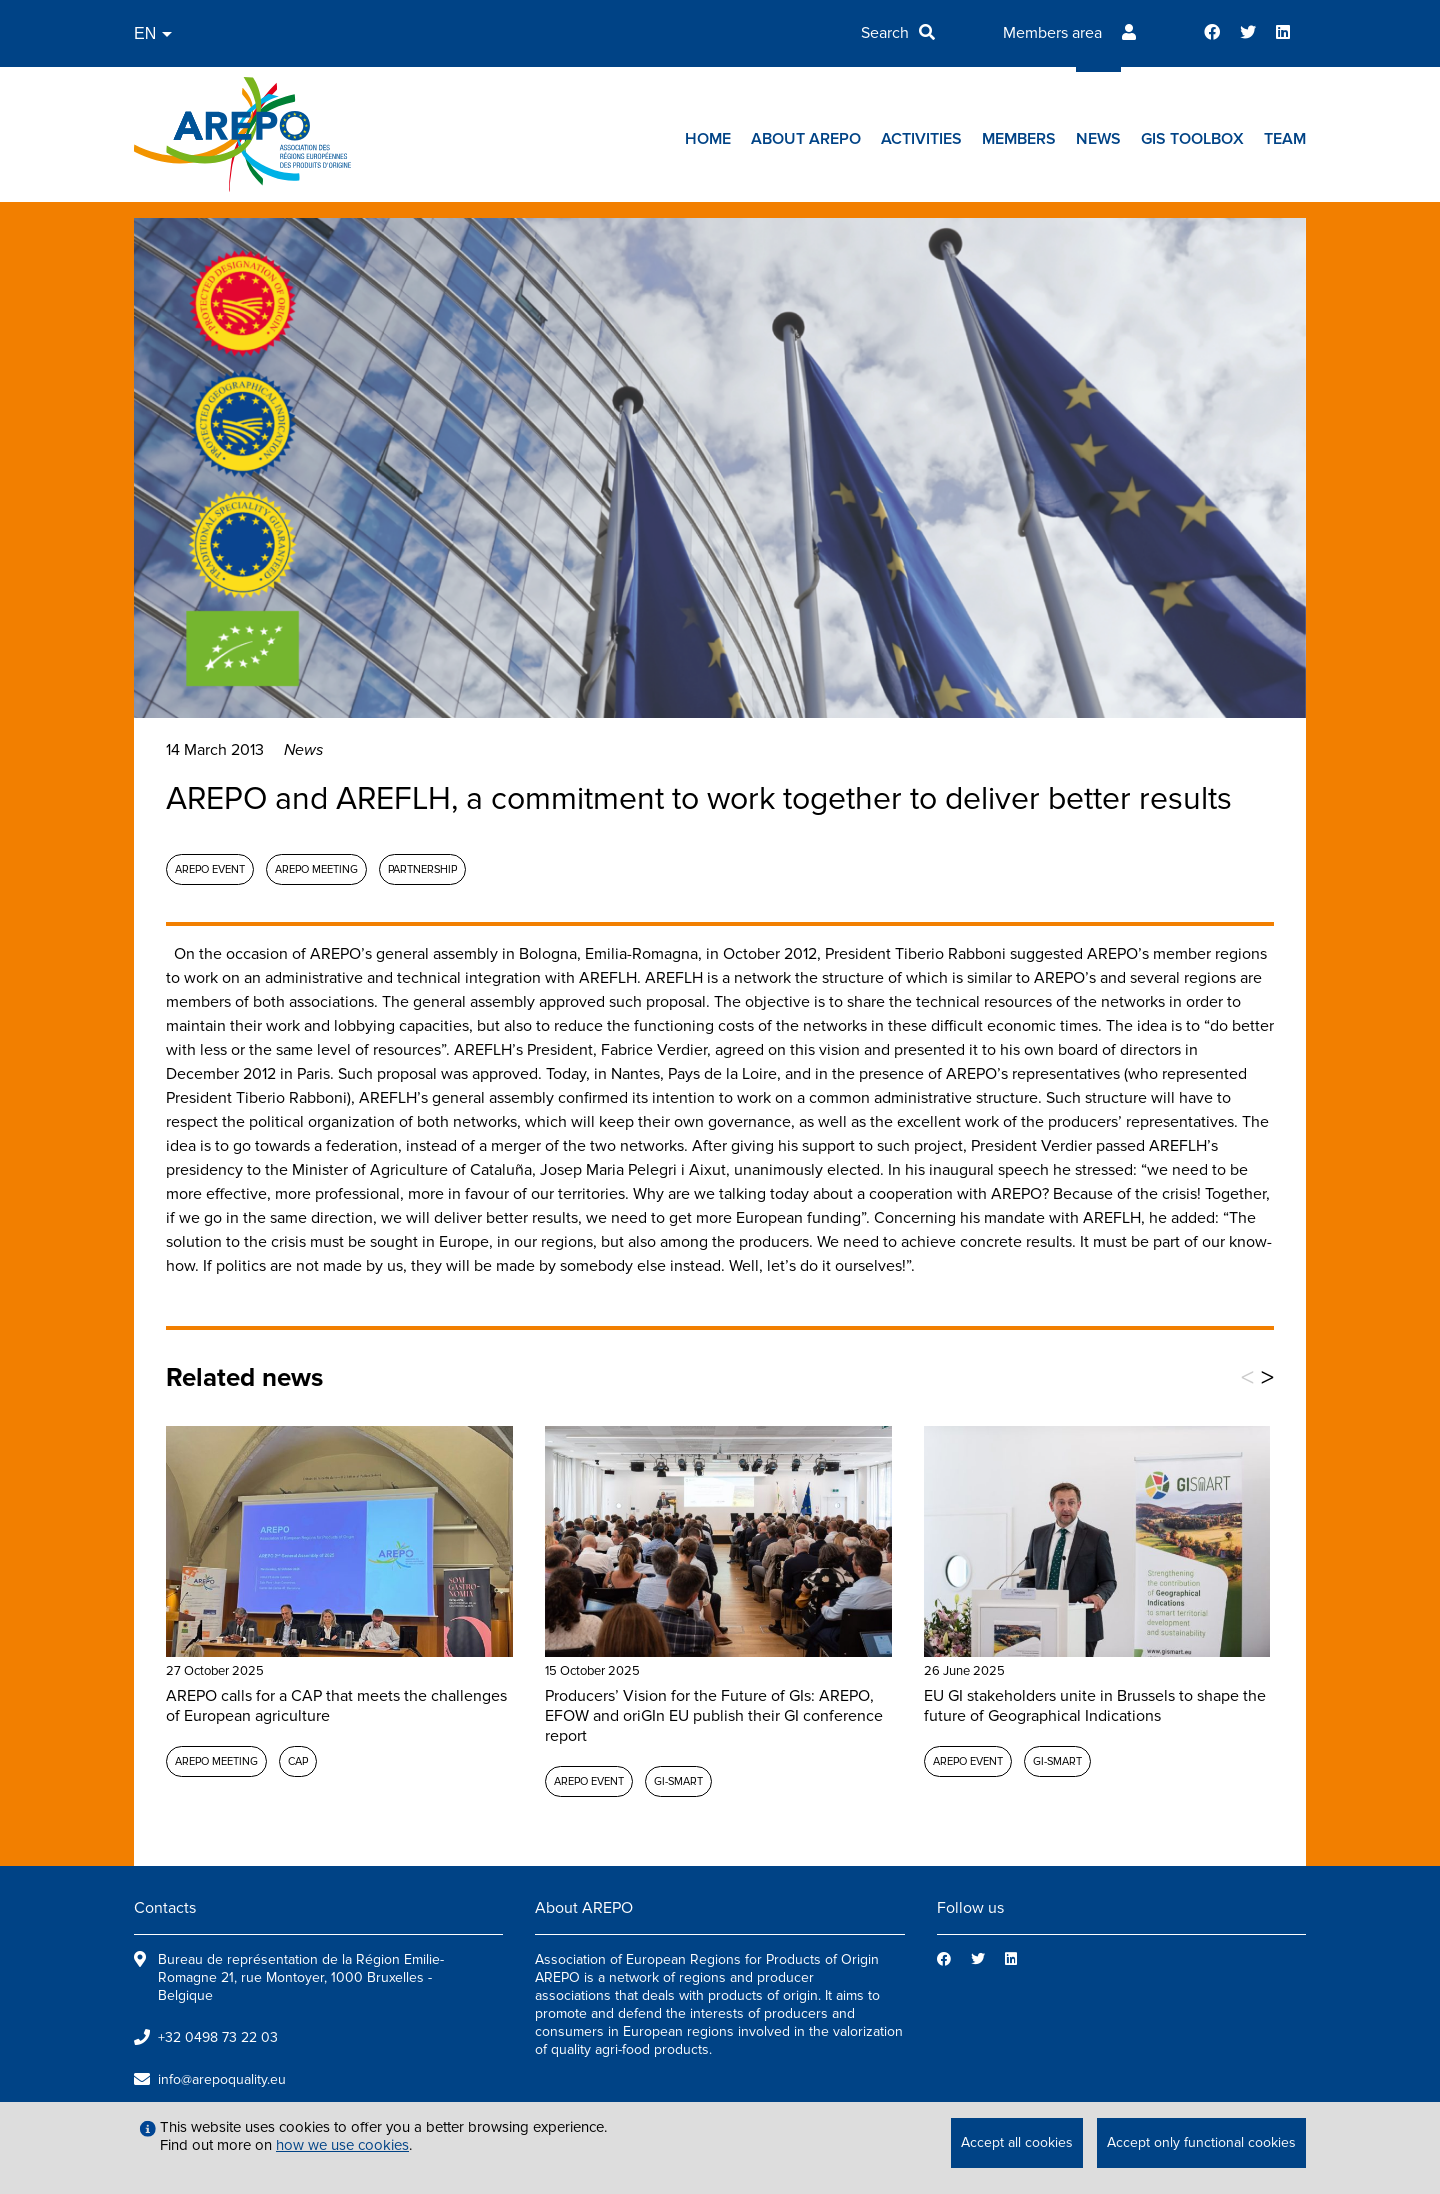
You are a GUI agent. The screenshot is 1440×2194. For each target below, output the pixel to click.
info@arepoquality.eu (222, 2079)
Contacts (165, 1908)
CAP (298, 1761)
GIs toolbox (1192, 139)
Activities (921, 139)
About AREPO (806, 139)
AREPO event (210, 869)
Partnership (422, 869)
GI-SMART (678, 1781)
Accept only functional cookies (1201, 2142)
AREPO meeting (316, 869)
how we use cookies (342, 2145)
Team (1285, 139)
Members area (1052, 33)
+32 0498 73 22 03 (218, 2037)
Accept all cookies (1017, 2142)
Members (1019, 139)
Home (708, 139)
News (1098, 139)
